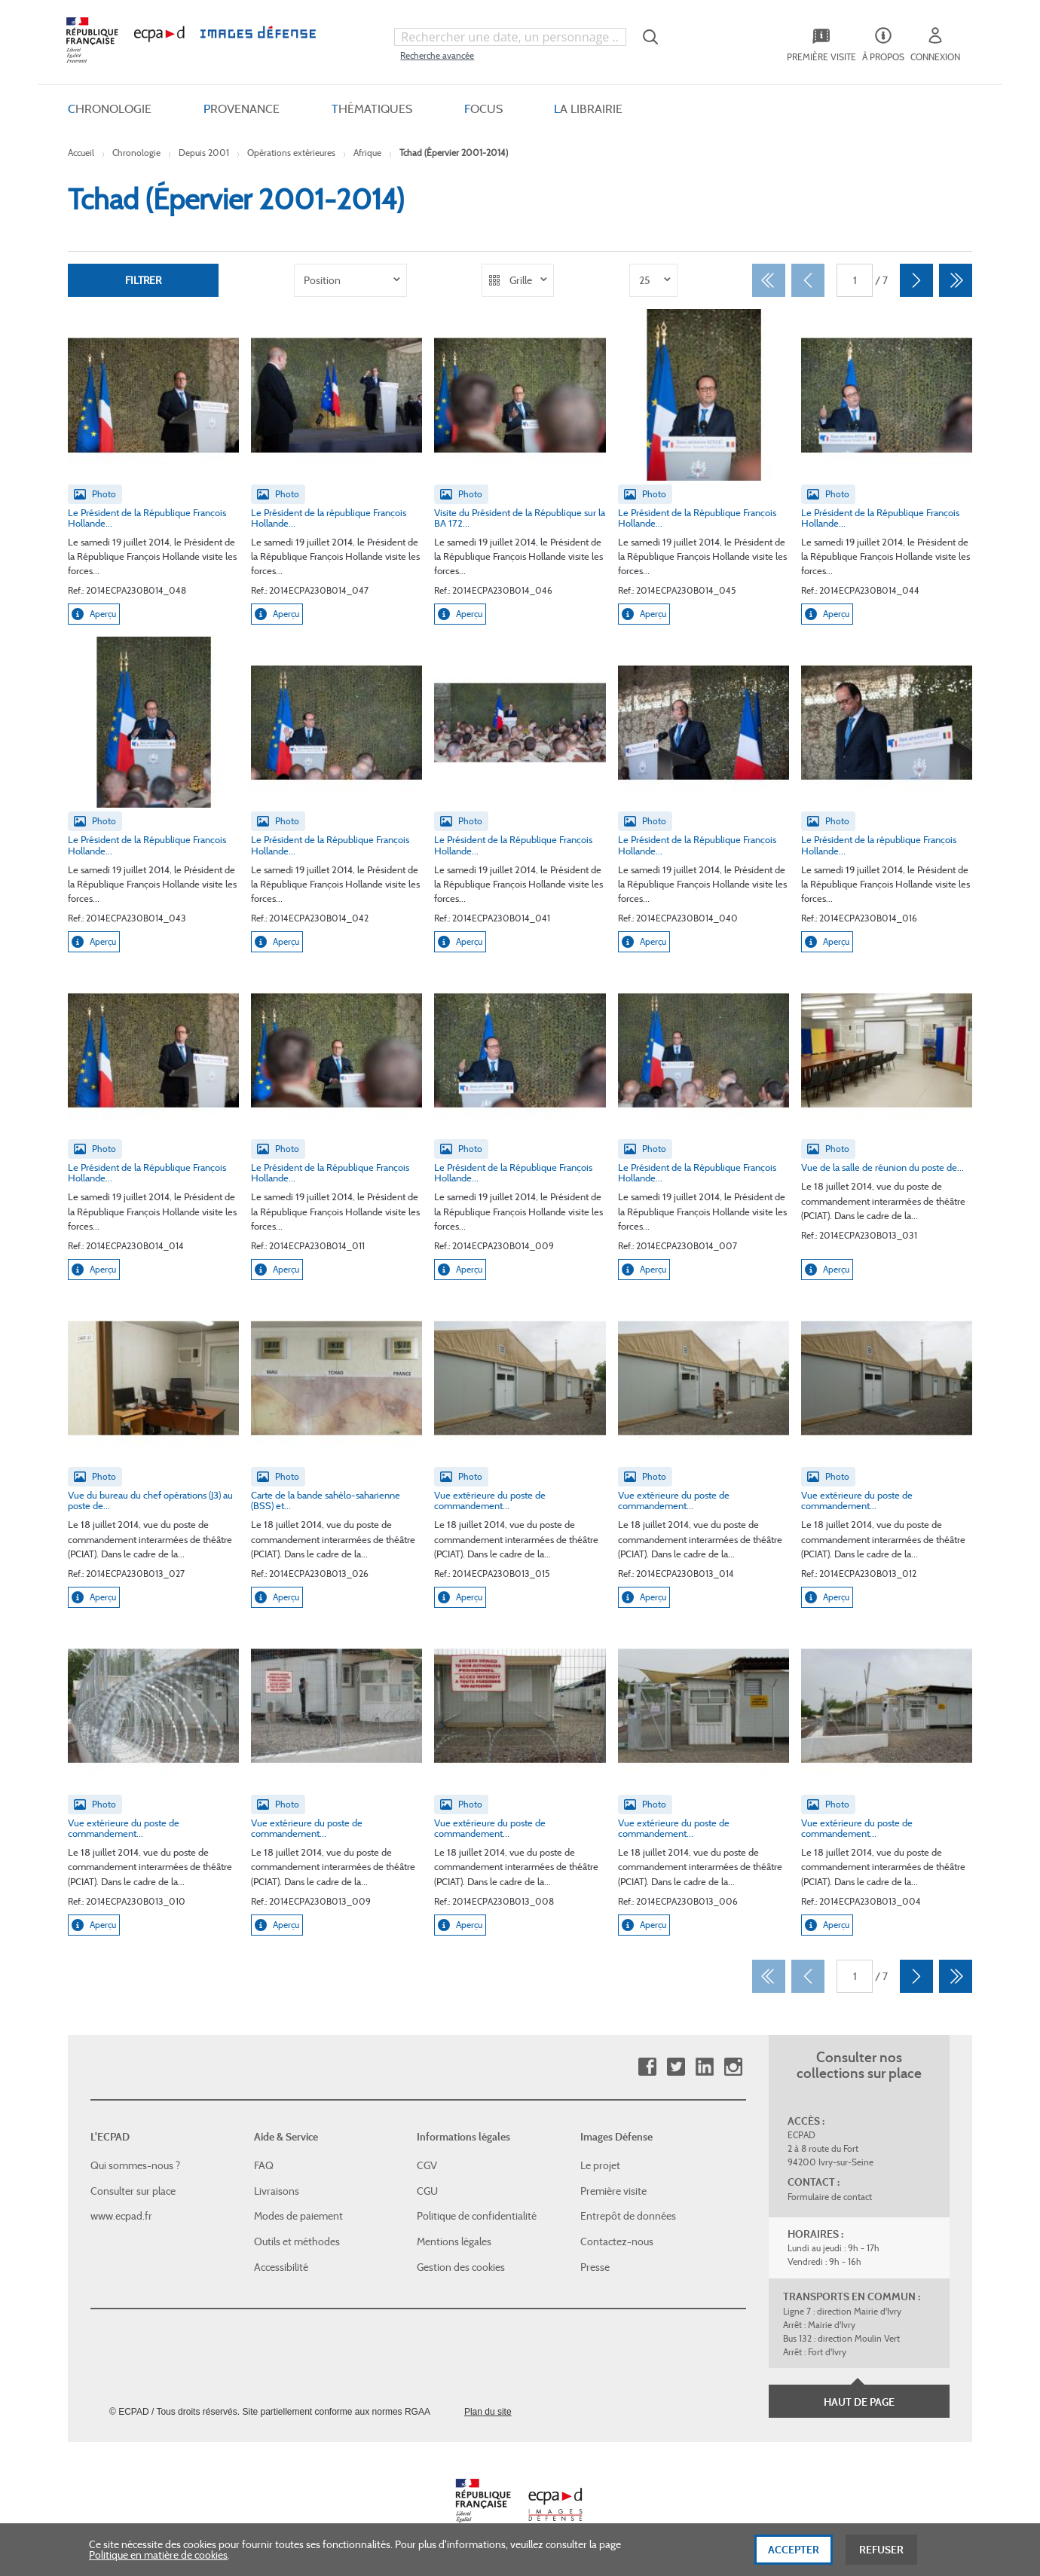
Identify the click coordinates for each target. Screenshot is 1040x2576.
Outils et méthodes (297, 2241)
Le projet (600, 2165)
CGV (427, 2165)
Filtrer (143, 280)
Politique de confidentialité (477, 2216)
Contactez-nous (616, 2241)
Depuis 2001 (204, 152)
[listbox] (350, 280)
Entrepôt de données (628, 2216)
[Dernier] (955, 280)
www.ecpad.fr (121, 2216)
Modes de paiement (298, 2216)
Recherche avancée (437, 55)
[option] (350, 280)
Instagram (732, 2067)
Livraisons (276, 2191)
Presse (595, 2266)
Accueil (81, 152)
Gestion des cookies (461, 2266)
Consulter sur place (133, 2191)
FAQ (264, 2165)
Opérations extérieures (291, 152)
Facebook (647, 2067)
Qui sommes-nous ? (135, 2165)
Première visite (613, 2191)
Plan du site (488, 2411)
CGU (427, 2191)
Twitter (675, 2067)
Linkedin (704, 2067)
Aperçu (94, 614)
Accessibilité (281, 2266)
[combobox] (510, 37)
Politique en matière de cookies (158, 2560)
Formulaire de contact (830, 2196)
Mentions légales (454, 2241)
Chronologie (136, 152)
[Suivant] (916, 280)
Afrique (367, 152)
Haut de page (859, 2402)
